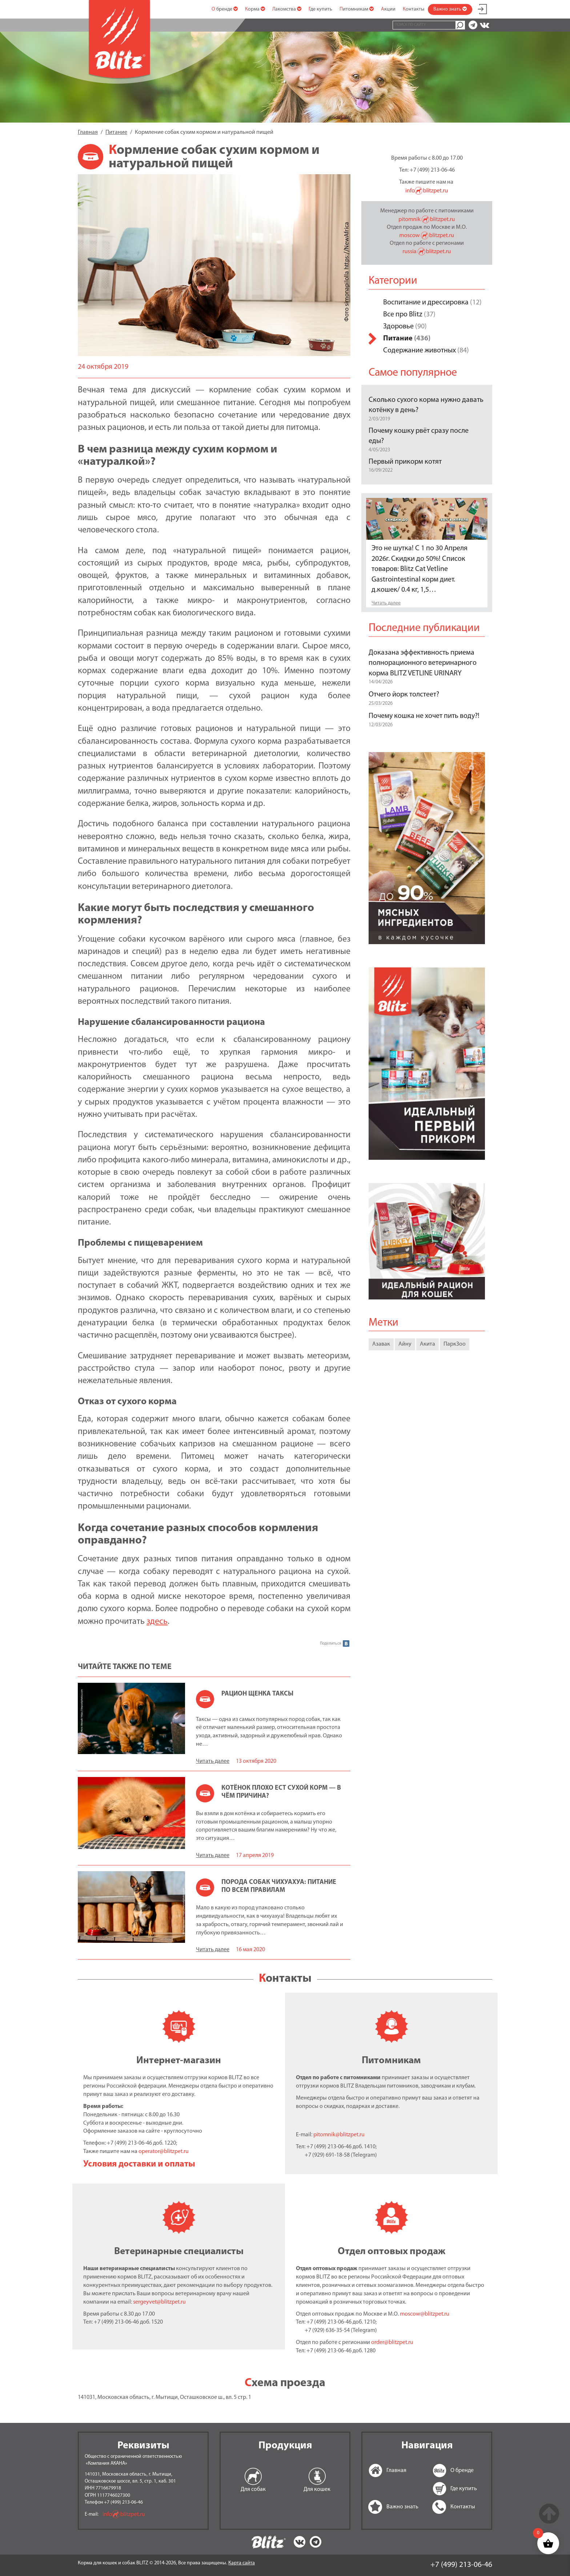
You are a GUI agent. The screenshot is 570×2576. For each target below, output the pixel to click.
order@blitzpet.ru (392, 2342)
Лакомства (286, 9)
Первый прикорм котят (405, 462)
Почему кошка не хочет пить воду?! (424, 716)
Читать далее (212, 1761)
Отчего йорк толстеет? (404, 694)
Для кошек (317, 2489)
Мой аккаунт (482, 8)
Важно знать (450, 9)
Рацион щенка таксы (257, 1693)
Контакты (413, 9)
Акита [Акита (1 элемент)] (427, 1344)
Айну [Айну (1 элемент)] (405, 1344)
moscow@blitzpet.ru (424, 2314)
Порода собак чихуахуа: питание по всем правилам (278, 1886)
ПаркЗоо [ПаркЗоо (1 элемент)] (454, 1344)
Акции (388, 9)
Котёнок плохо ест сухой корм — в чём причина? (281, 1792)
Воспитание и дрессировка (426, 302)
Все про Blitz (402, 314)
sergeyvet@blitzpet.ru (159, 2302)
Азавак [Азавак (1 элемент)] (381, 1344)
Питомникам (357, 9)
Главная (377, 2470)
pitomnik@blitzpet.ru (339, 2135)
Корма (255, 9)
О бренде (225, 9)
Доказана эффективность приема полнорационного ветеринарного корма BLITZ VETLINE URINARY (423, 663)
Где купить (320, 9)
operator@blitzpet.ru (164, 2151)
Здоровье (398, 326)
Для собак (253, 2489)
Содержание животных (419, 350)
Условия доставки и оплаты (139, 2164)
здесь (157, 1621)
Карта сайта (241, 2563)
